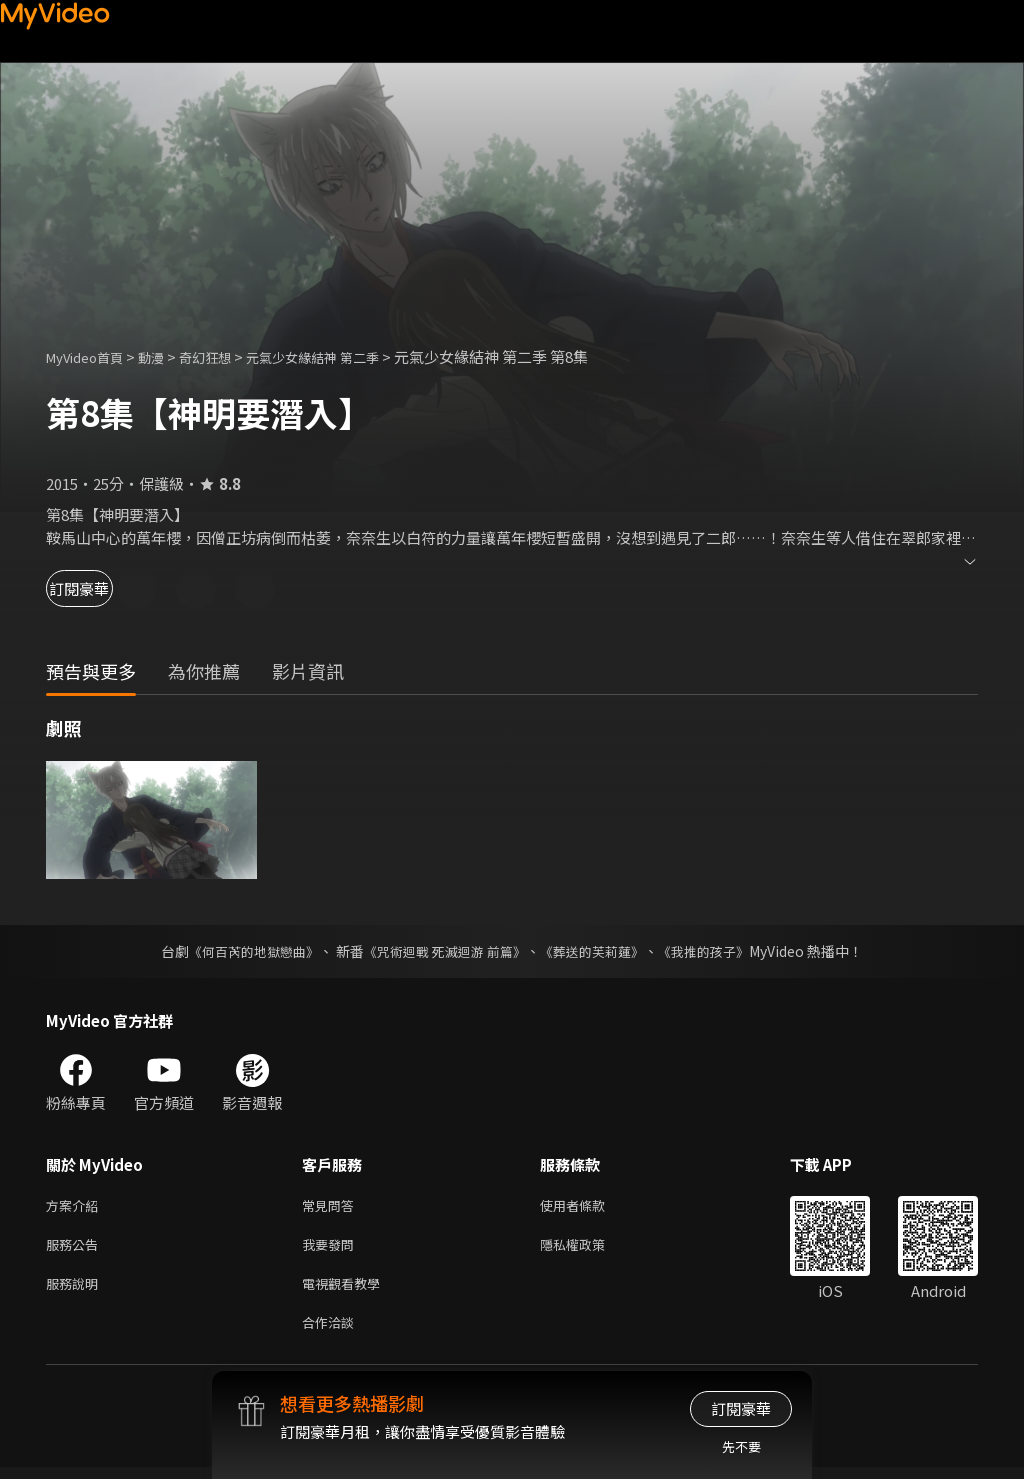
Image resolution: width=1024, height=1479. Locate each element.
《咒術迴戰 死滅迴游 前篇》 (443, 951)
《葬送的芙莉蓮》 (600, 951)
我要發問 (332, 1248)
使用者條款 (589, 1206)
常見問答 (332, 1206)
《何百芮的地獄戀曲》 (241, 951)
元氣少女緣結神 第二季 (348, 356)
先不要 (741, 1446)
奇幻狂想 (227, 356)
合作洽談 (332, 1332)
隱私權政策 (589, 1248)
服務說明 (76, 1290)
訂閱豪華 (101, 588)
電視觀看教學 (347, 1290)
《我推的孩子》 (719, 951)
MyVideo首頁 (91, 356)
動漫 (167, 356)
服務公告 (76, 1248)
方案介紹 (76, 1206)
